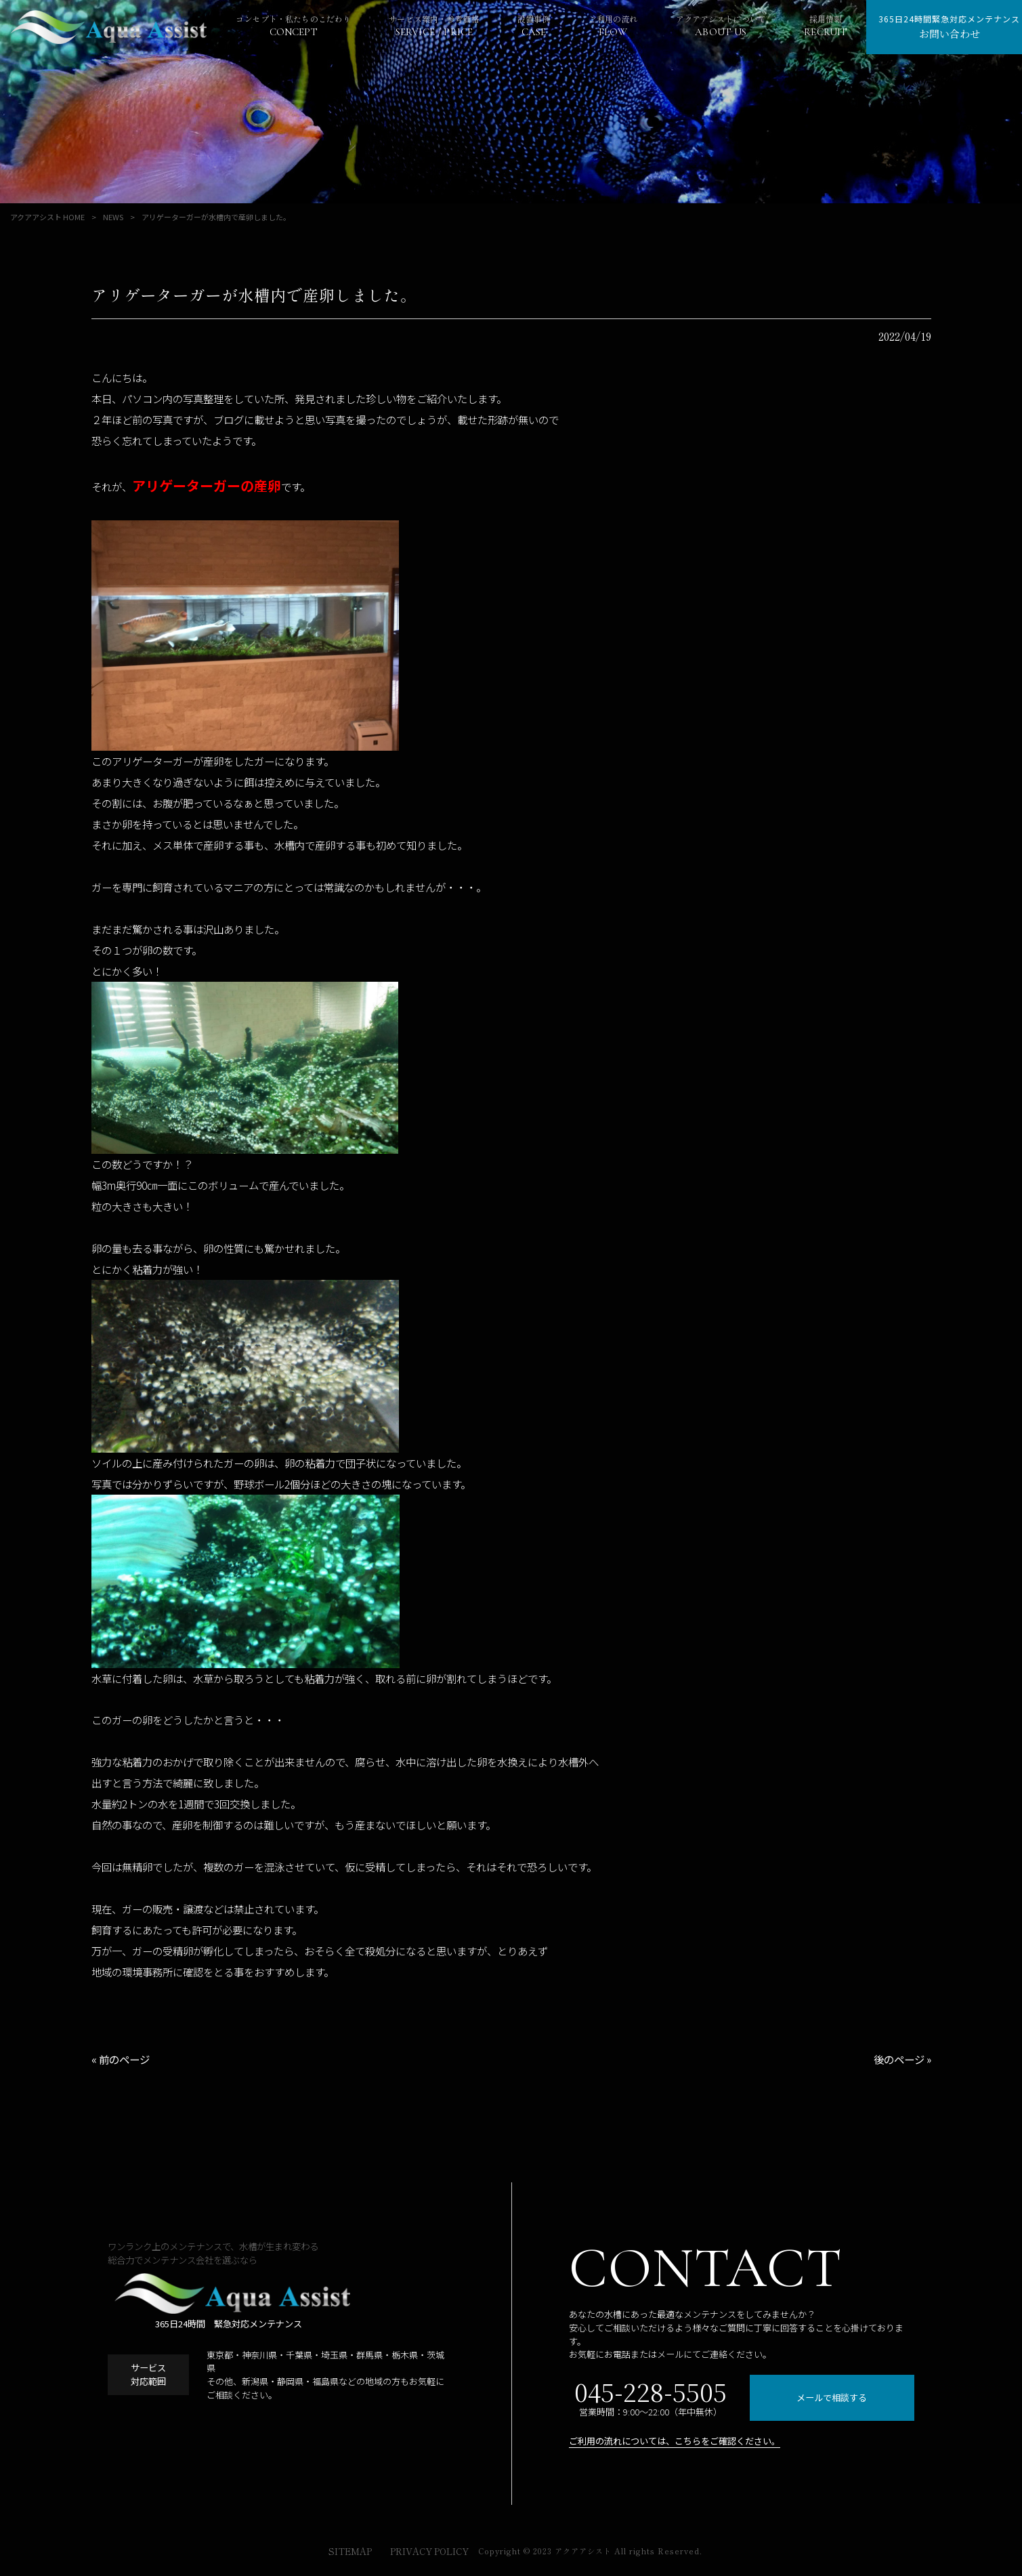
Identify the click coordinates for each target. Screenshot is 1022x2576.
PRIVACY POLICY (429, 2552)
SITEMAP (350, 2552)
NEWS (113, 216)
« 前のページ (120, 2059)
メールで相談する (831, 2397)
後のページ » (902, 2059)
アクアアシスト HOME (47, 216)
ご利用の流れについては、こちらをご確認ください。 (674, 2440)
